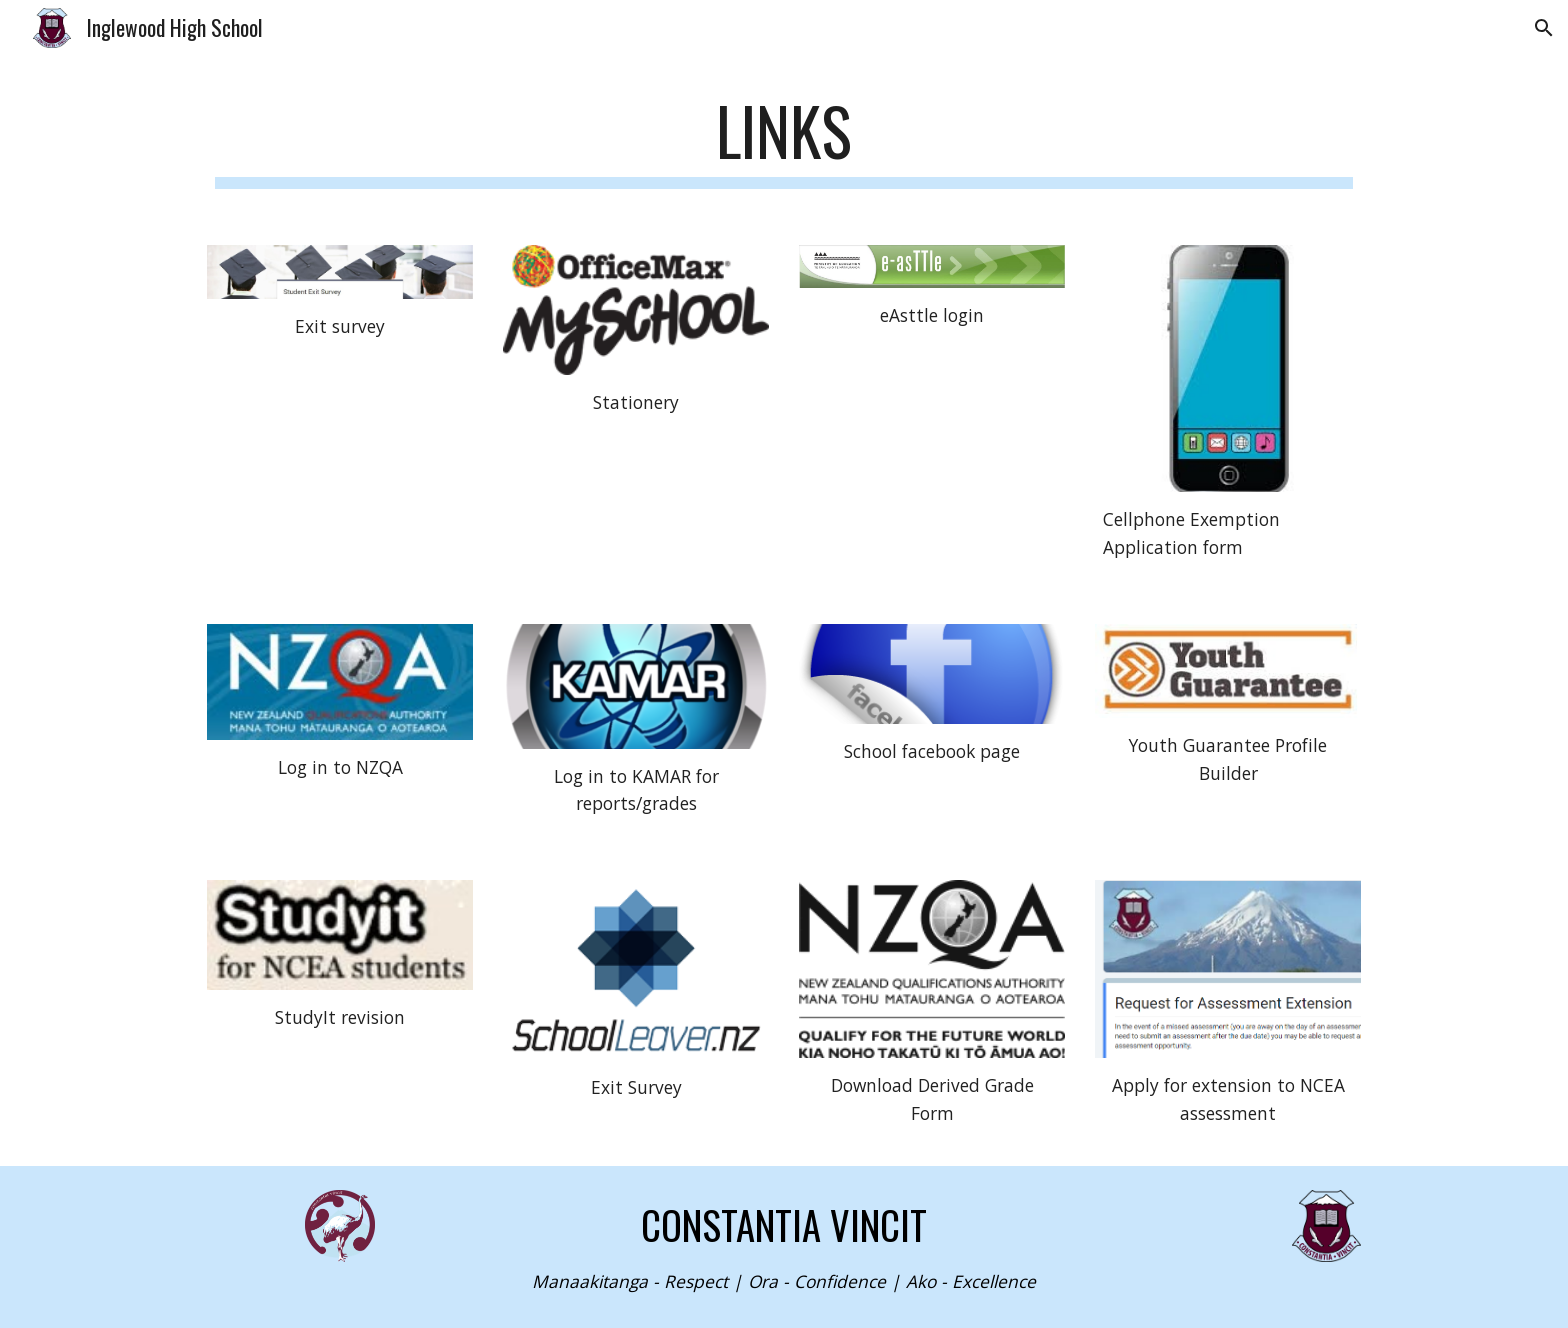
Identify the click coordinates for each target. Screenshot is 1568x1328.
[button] (1544, 28)
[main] (784, 140)
